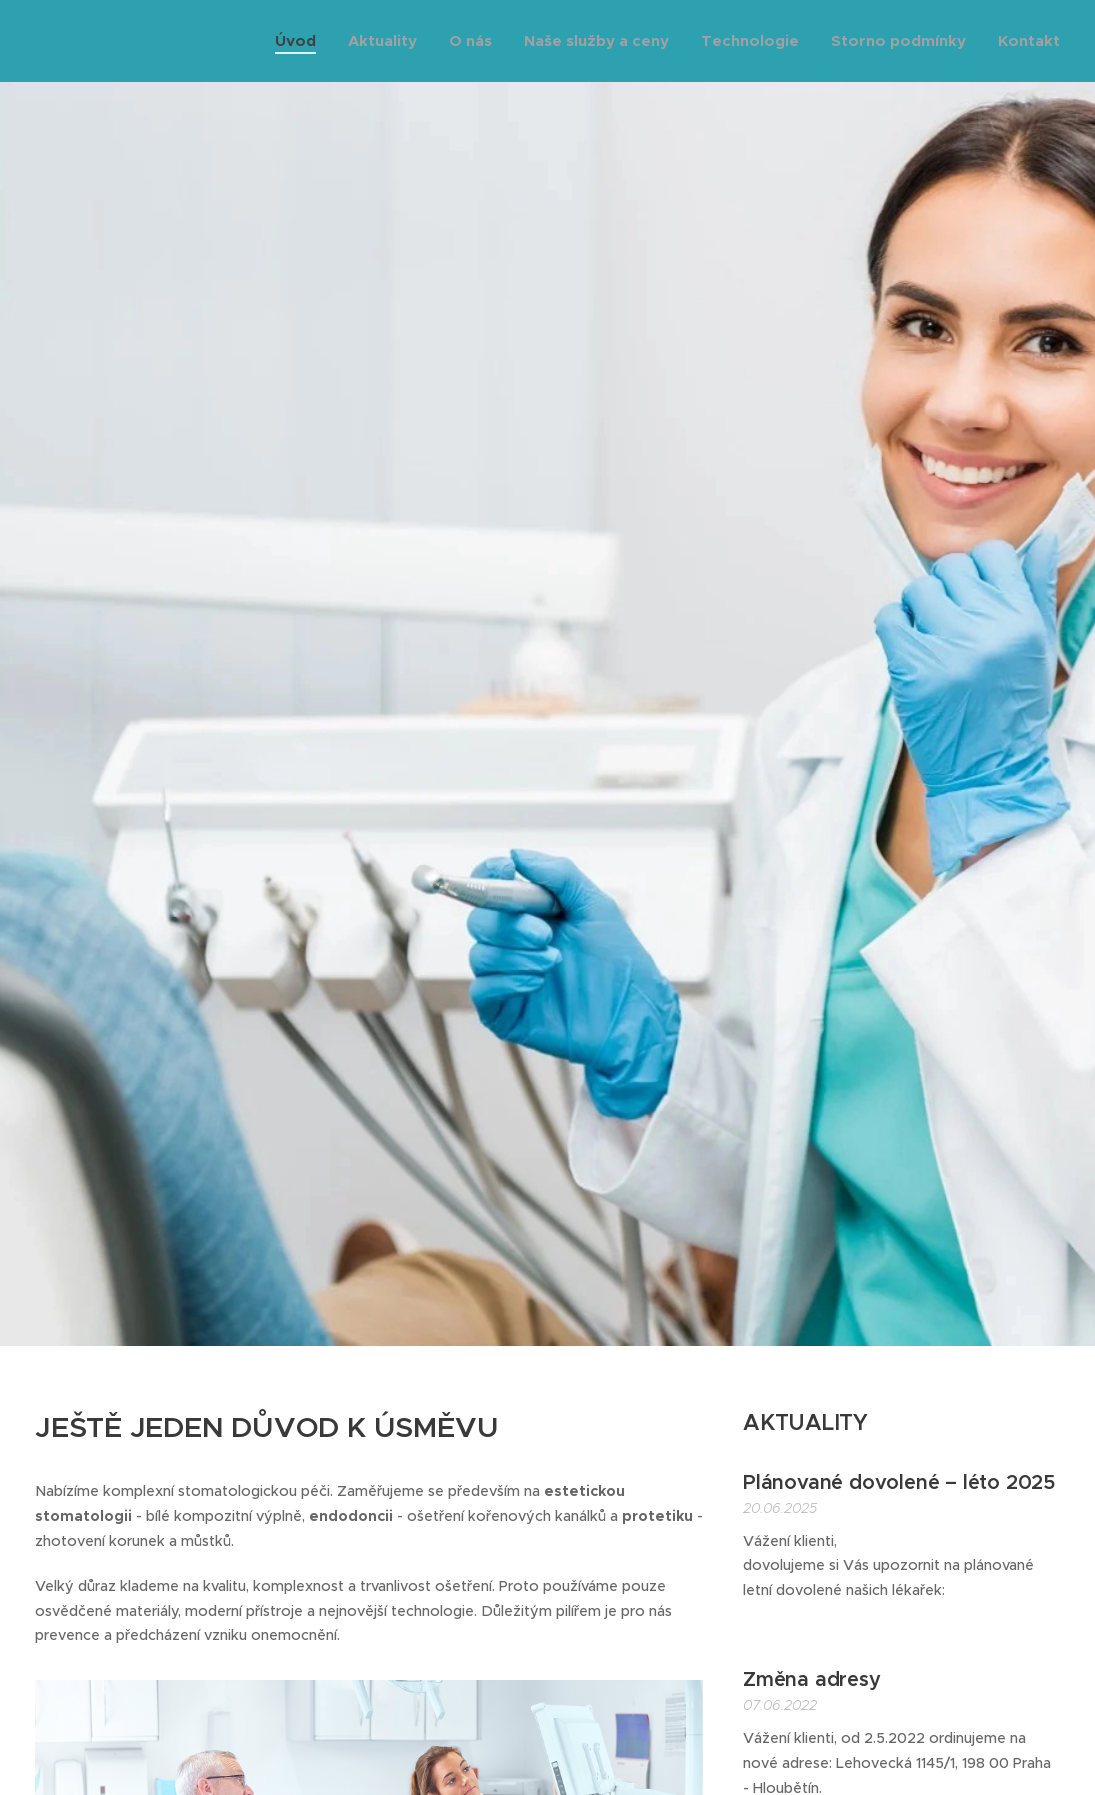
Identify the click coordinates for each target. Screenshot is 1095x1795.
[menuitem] (301, 41)
